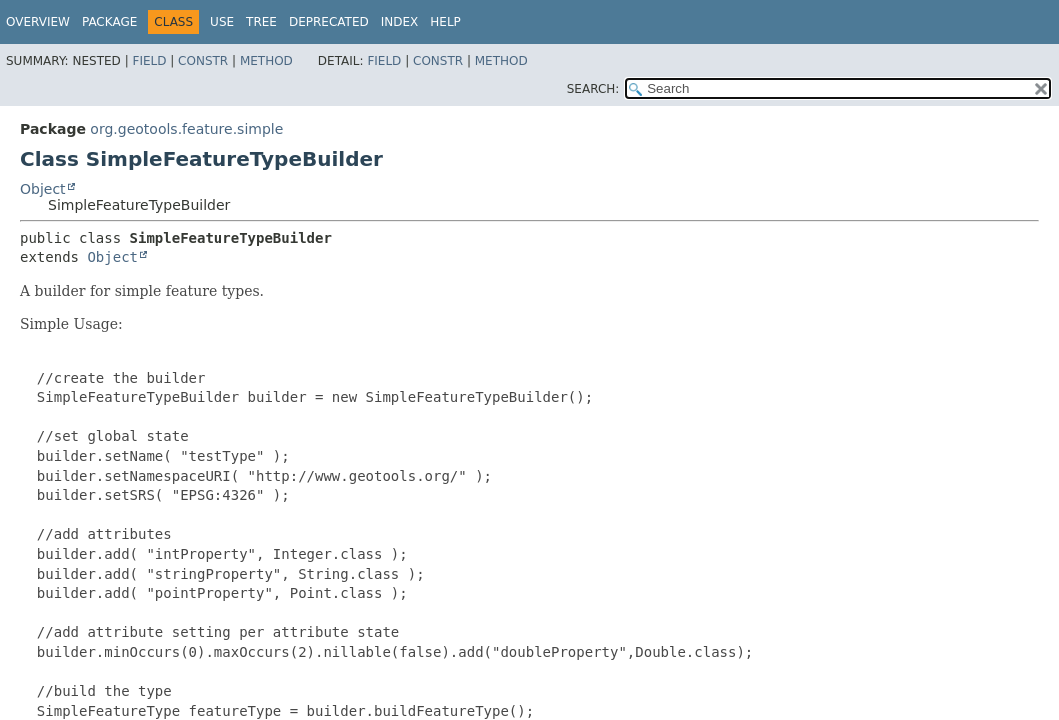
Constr (203, 61)
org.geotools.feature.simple (186, 129)
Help (445, 22)
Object (43, 189)
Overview (38, 22)
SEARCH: (593, 89)
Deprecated (329, 22)
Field (149, 61)
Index (400, 22)
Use (222, 22)
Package (109, 22)
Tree (261, 22)
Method (266, 61)
